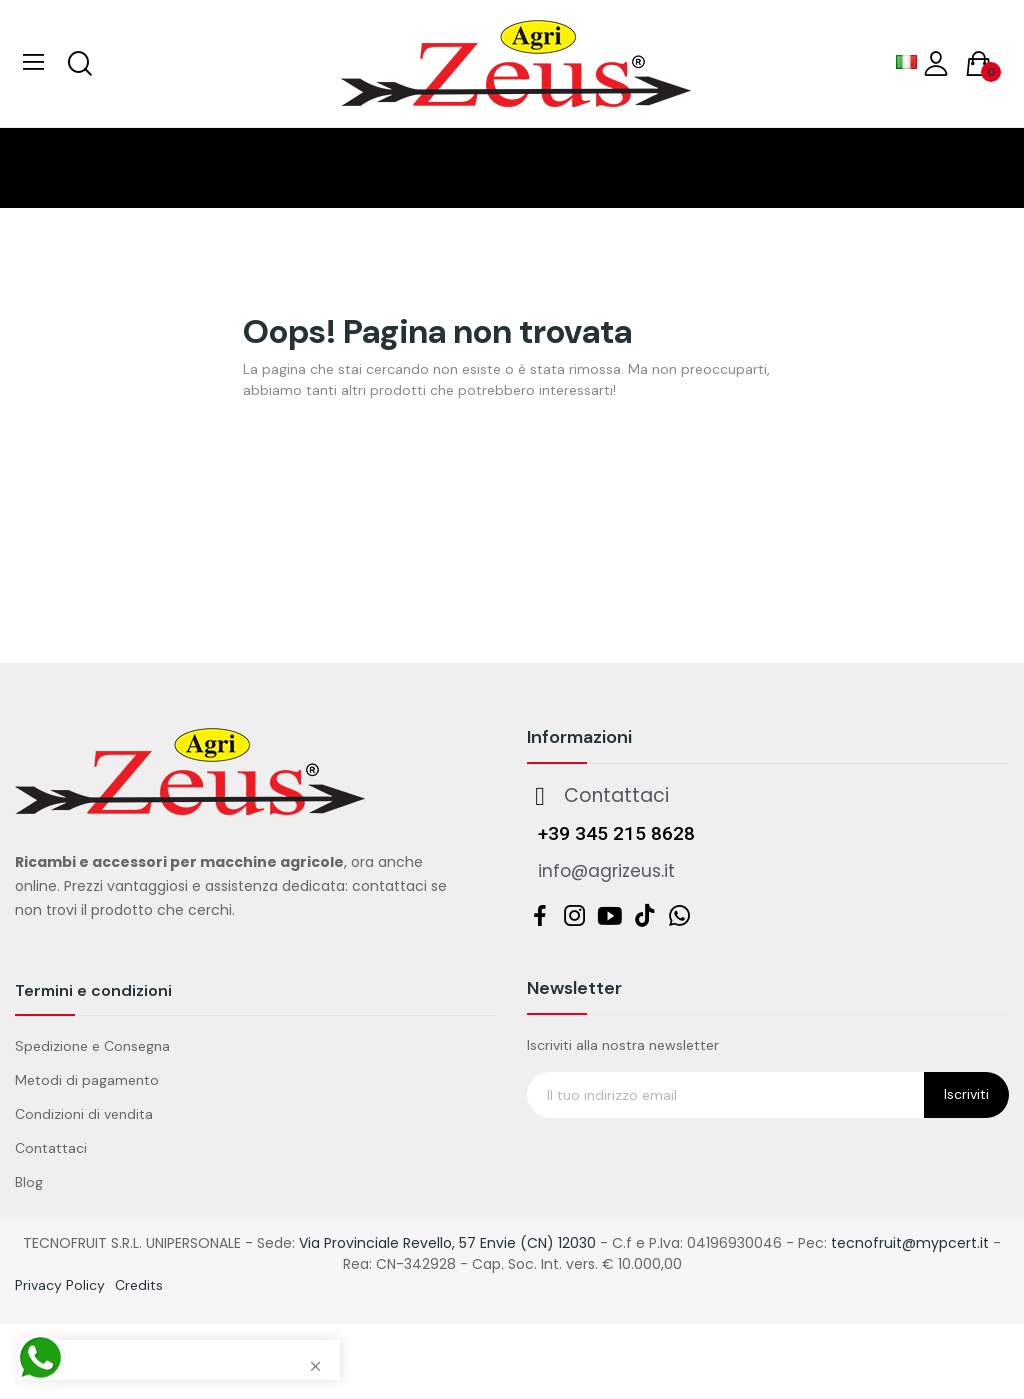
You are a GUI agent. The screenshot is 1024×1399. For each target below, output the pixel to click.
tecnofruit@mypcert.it (910, 1243)
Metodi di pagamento (87, 1080)
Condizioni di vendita (84, 1114)
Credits (139, 1285)
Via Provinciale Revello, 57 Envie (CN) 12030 (447, 1243)
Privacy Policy (60, 1285)
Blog (29, 1182)
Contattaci (51, 1148)
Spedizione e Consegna (92, 1046)
